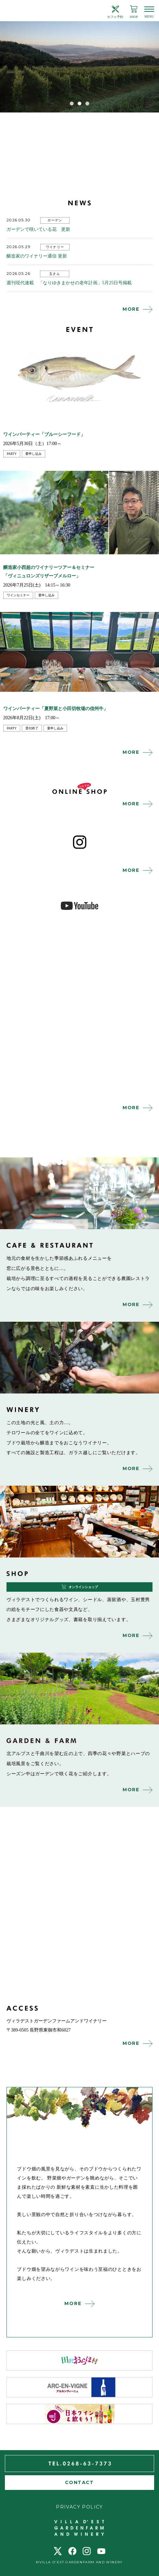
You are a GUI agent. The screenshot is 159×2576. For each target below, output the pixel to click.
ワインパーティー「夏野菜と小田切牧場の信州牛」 (55, 708)
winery (79, 1357)
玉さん (54, 273)
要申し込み (33, 453)
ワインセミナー (18, 595)
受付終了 (31, 728)
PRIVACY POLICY (79, 2507)
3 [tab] (87, 103)
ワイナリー (55, 247)
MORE (131, 309)
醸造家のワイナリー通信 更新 (37, 256)
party (12, 453)
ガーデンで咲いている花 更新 (38, 229)
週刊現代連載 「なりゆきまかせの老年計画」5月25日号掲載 (69, 282)
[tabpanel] (79, 66)
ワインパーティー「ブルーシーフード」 (44, 434)
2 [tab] (80, 103)
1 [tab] (72, 103)
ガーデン (54, 220)
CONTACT (79, 2482)
